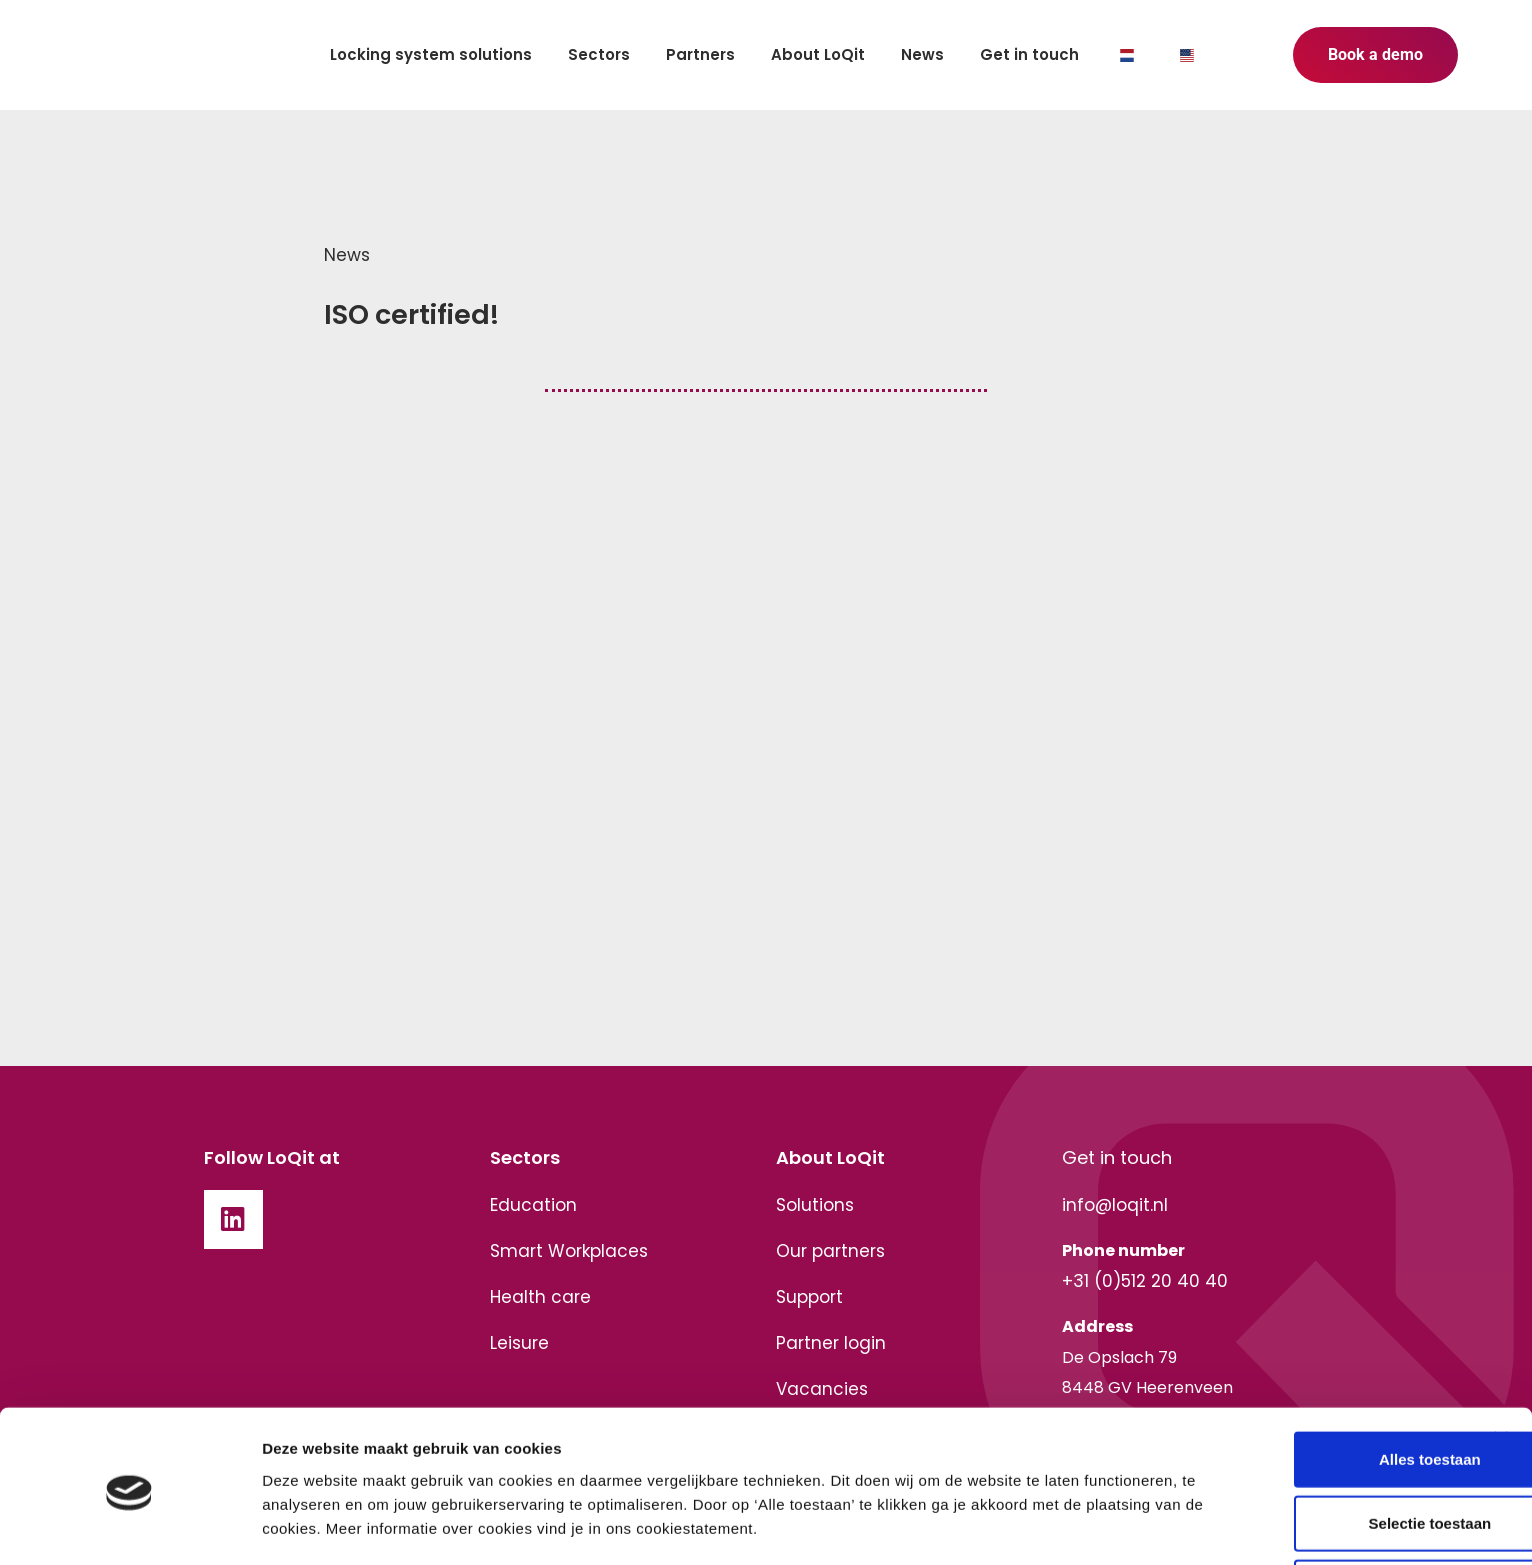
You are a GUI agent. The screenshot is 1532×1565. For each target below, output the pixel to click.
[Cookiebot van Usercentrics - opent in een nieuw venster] (129, 1526)
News (922, 54)
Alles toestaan (1314, 1361)
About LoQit (818, 54)
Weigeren (1313, 1489)
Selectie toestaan (1314, 1425)
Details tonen (309, 1525)
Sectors (599, 54)
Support (809, 1297)
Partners (700, 54)
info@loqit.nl (1115, 1205)
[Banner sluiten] (1501, 1341)
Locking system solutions (431, 54)
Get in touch (1029, 54)
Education (533, 1205)
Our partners (830, 1251)
